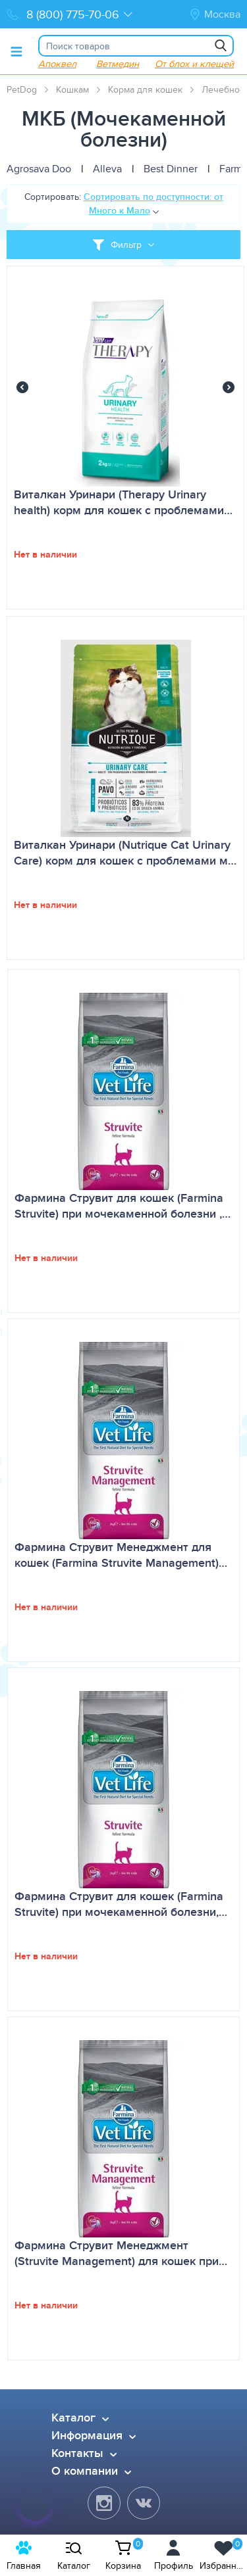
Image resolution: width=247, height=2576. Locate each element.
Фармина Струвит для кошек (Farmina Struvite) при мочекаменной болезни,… (120, 1904)
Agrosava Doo (39, 168)
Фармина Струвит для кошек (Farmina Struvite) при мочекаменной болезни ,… (122, 1206)
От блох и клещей (194, 63)
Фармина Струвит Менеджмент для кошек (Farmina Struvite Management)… (120, 1555)
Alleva (107, 168)
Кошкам (72, 89)
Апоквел (57, 63)
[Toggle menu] (16, 51)
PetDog (22, 89)
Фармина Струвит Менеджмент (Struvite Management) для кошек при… (120, 2253)
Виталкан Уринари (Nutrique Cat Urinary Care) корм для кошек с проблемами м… (125, 853)
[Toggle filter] (123, 244)
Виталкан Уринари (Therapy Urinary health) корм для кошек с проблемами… (123, 502)
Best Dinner (171, 168)
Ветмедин (117, 63)
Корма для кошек (145, 89)
